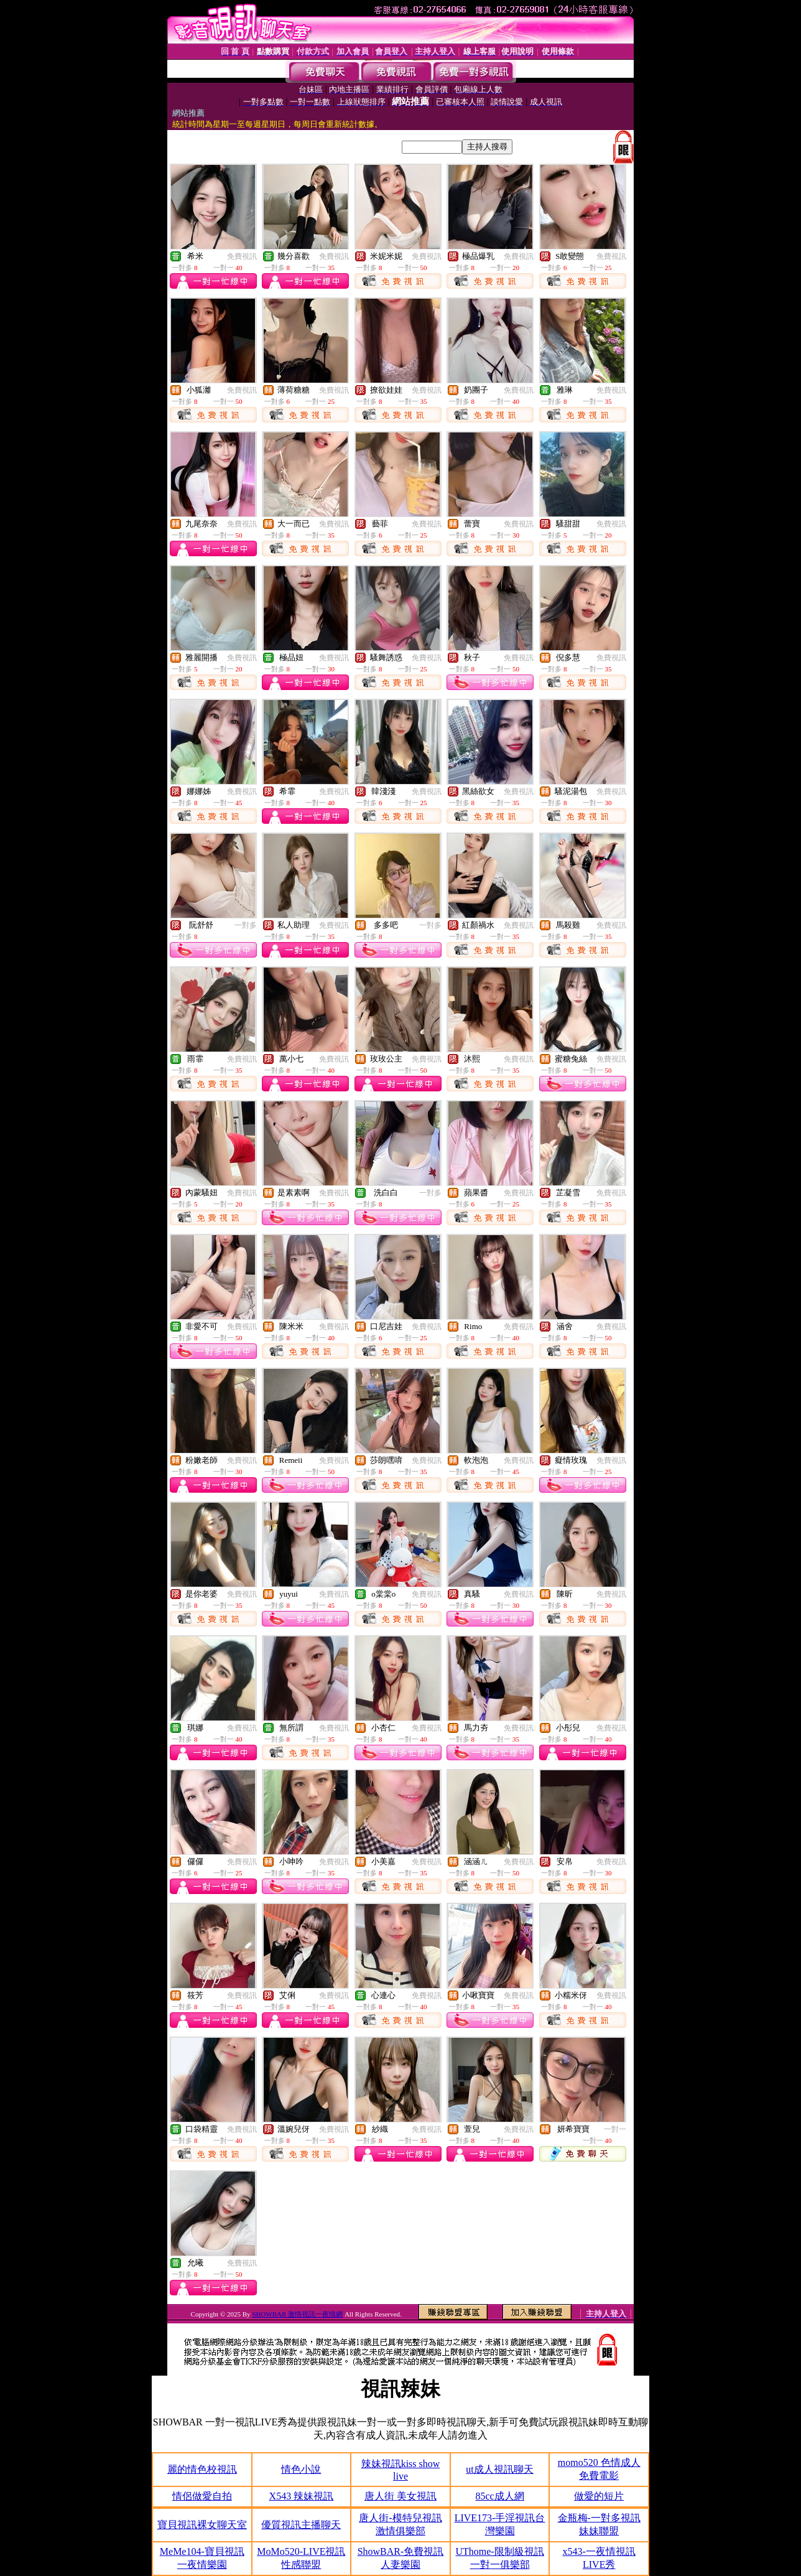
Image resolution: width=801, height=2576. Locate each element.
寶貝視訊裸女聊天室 (202, 2524)
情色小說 (301, 2469)
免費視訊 (242, 256)
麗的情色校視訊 (202, 2469)
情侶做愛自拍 (202, 2496)
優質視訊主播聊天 (301, 2524)
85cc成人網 (499, 2496)
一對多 (245, 925)
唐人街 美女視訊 (400, 2496)
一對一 (615, 2129)
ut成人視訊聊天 (499, 2469)
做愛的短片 (599, 2496)
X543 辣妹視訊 (301, 2496)
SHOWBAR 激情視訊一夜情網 (297, 2314)
